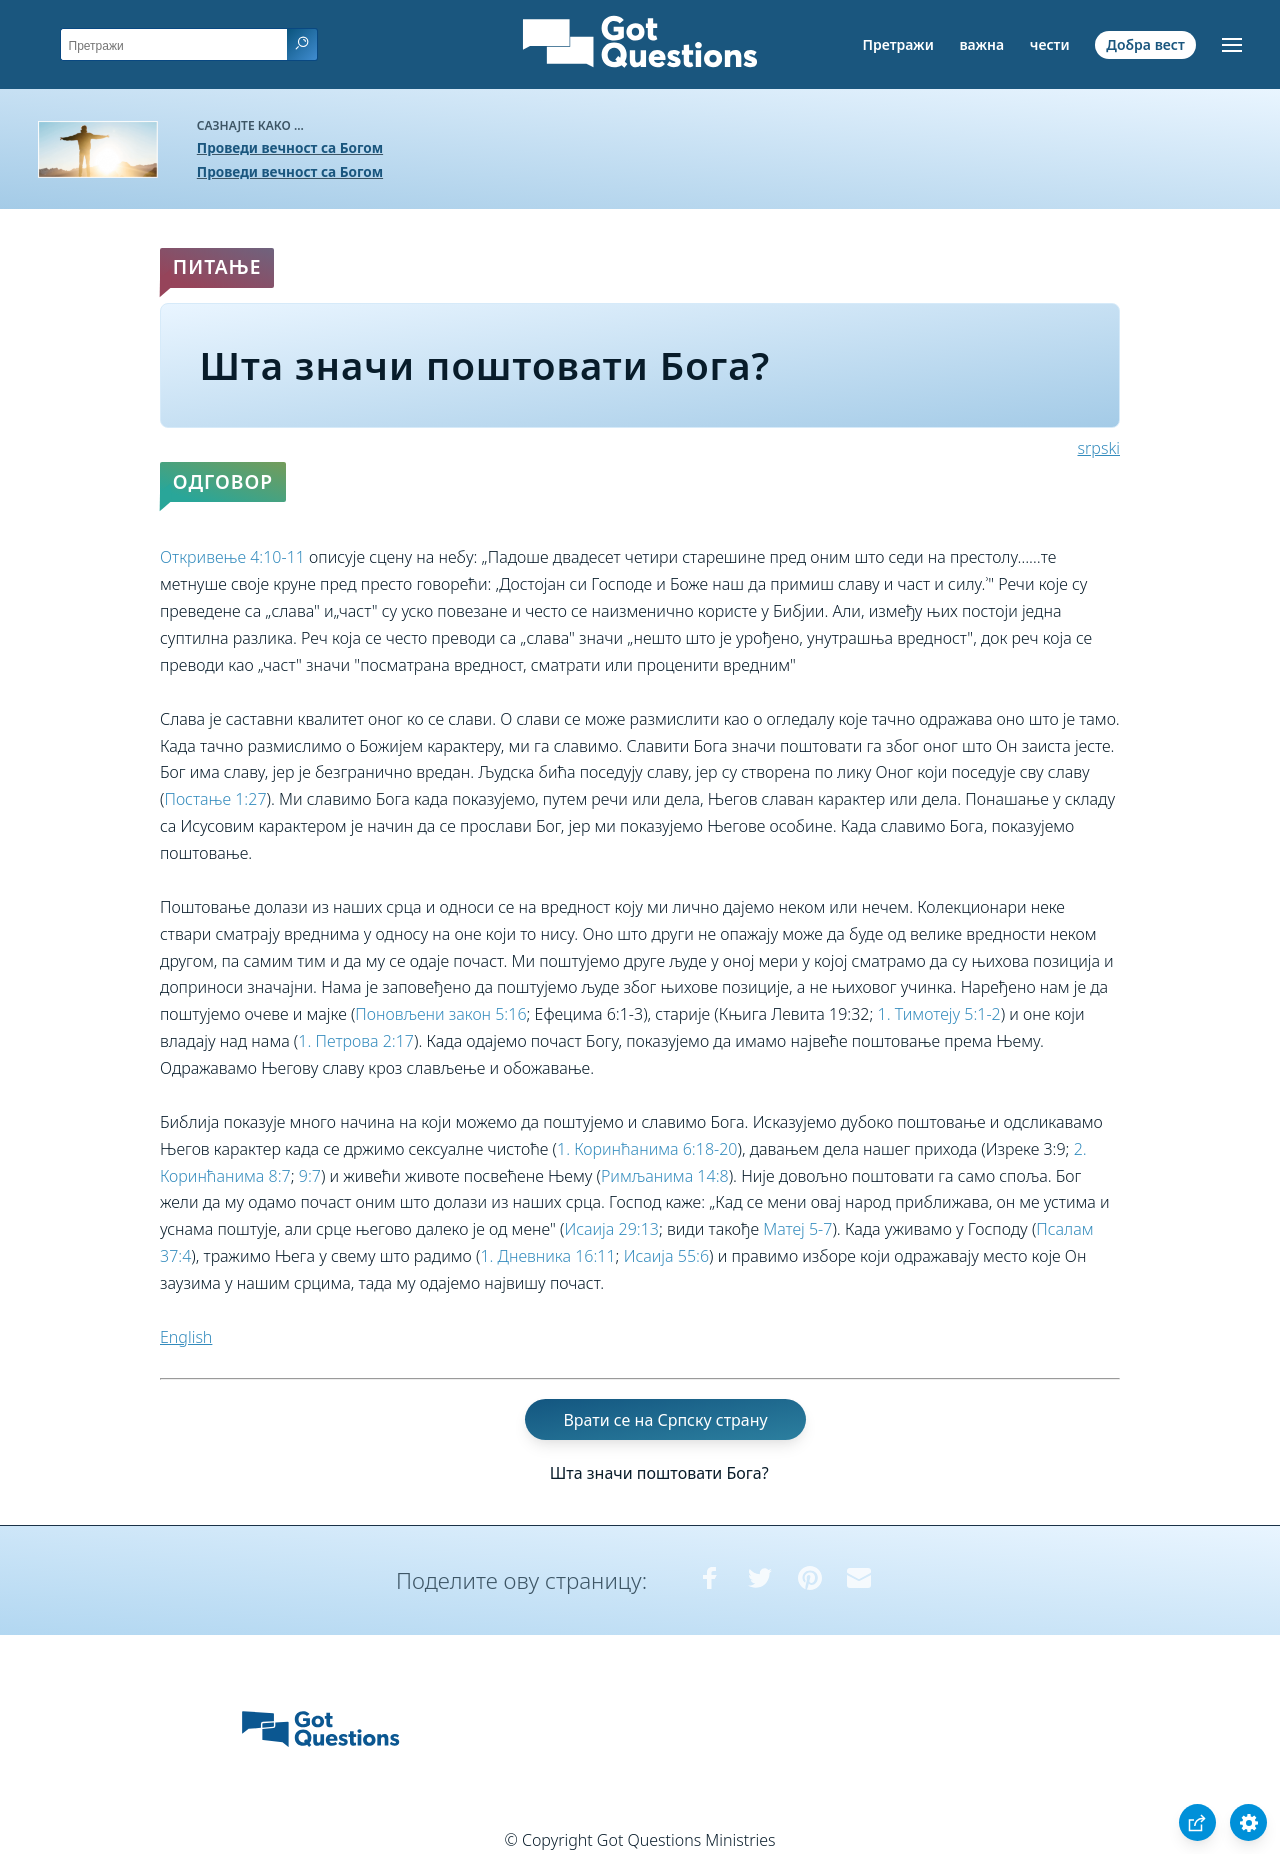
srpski (1099, 448)
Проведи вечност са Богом (290, 147)
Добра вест (1145, 44)
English (186, 1337)
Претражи (898, 44)
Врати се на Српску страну (665, 1419)
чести (1050, 44)
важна (981, 44)
